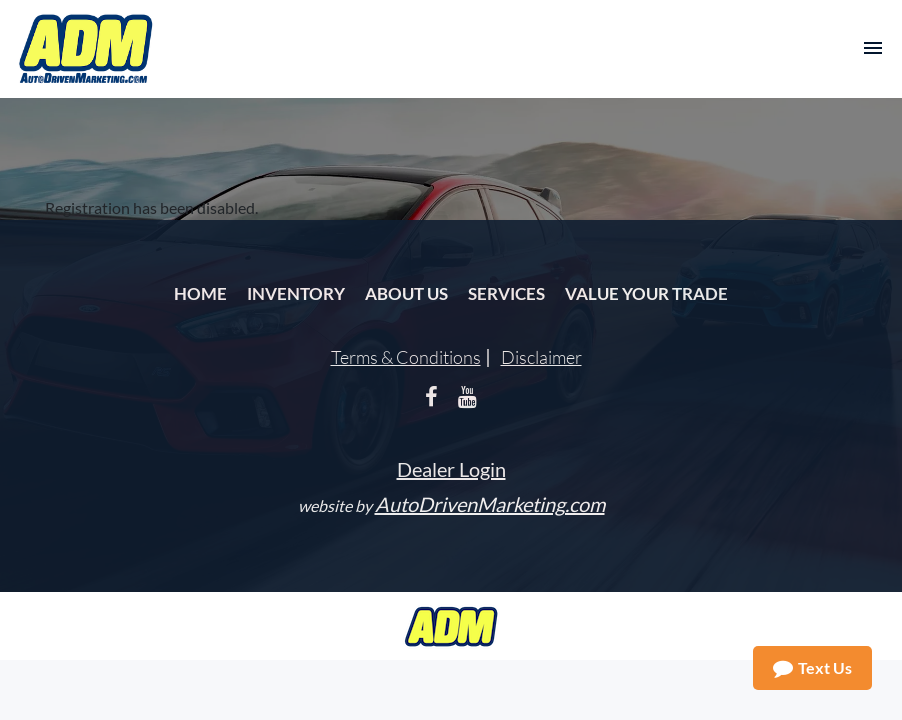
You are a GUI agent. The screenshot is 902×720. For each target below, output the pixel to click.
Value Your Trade (646, 293)
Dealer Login (451, 469)
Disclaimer (541, 357)
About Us (406, 293)
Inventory (296, 293)
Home (200, 293)
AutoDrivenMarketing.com (490, 504)
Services (506, 293)
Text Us (812, 668)
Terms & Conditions (406, 357)
